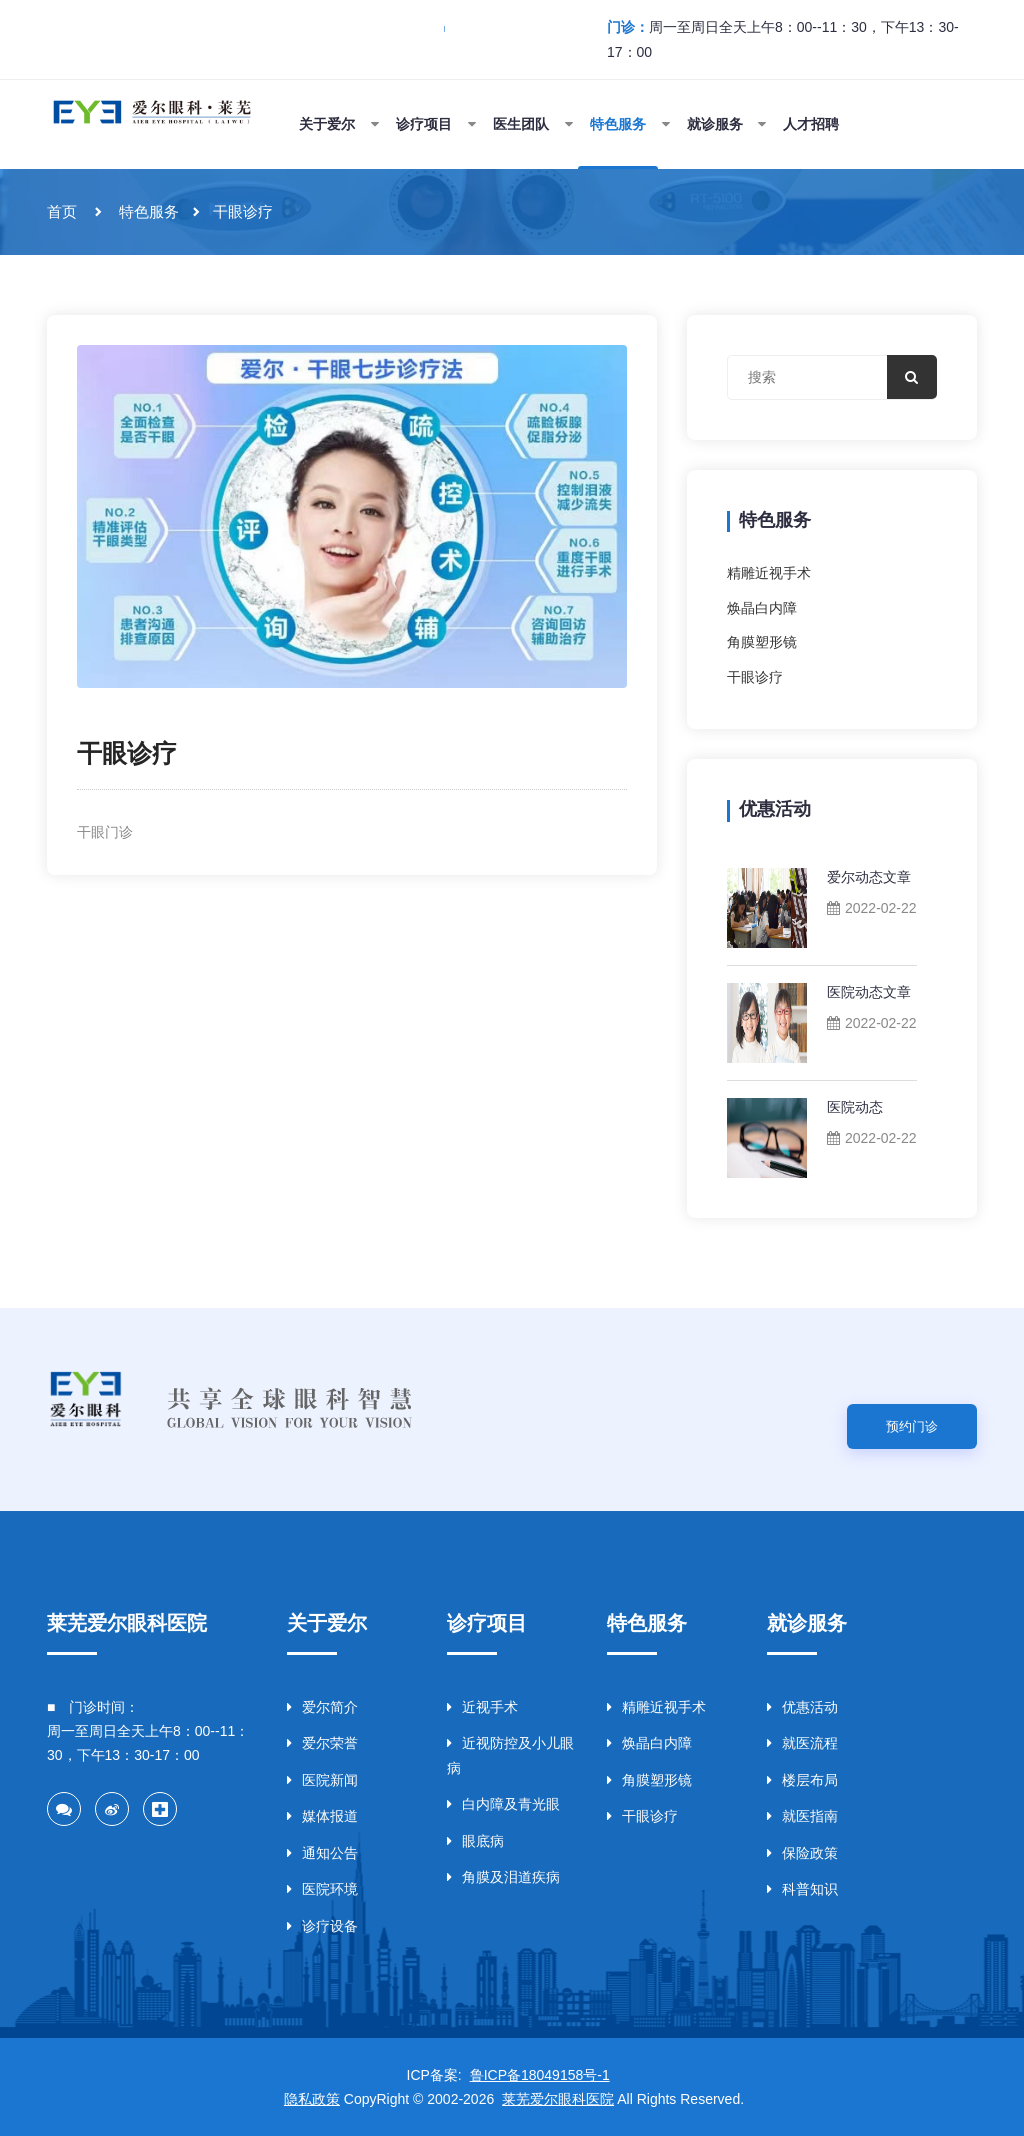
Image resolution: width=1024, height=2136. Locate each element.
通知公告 (322, 1853)
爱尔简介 (322, 1707)
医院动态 (855, 1107)
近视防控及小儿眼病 (510, 1755)
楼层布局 (802, 1780)
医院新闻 (322, 1780)
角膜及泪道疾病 (503, 1877)
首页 (62, 211)
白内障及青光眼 (503, 1804)
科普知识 (802, 1889)
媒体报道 (322, 1816)
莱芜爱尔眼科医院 (558, 2099)
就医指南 (802, 1816)
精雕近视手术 (769, 573)
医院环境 (322, 1889)
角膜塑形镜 (762, 642)
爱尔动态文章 (869, 877)
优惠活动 (802, 1707)
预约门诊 (912, 1426)
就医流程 (802, 1743)
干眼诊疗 (243, 211)
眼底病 (475, 1841)
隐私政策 (312, 2099)
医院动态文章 (869, 992)
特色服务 (149, 211)
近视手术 (482, 1707)
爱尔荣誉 (322, 1743)
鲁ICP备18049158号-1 (540, 2075)
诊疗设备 (322, 1926)
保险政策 (802, 1853)
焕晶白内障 (762, 608)
